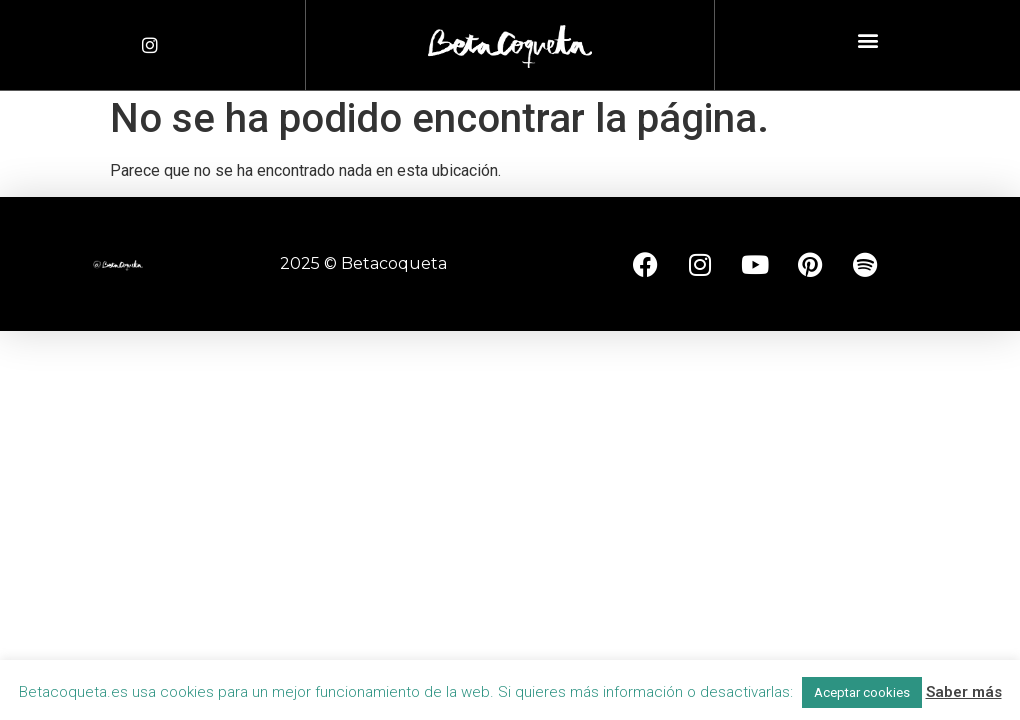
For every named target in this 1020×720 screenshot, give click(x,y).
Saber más (964, 692)
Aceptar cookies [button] (862, 692)
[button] (867, 40)
